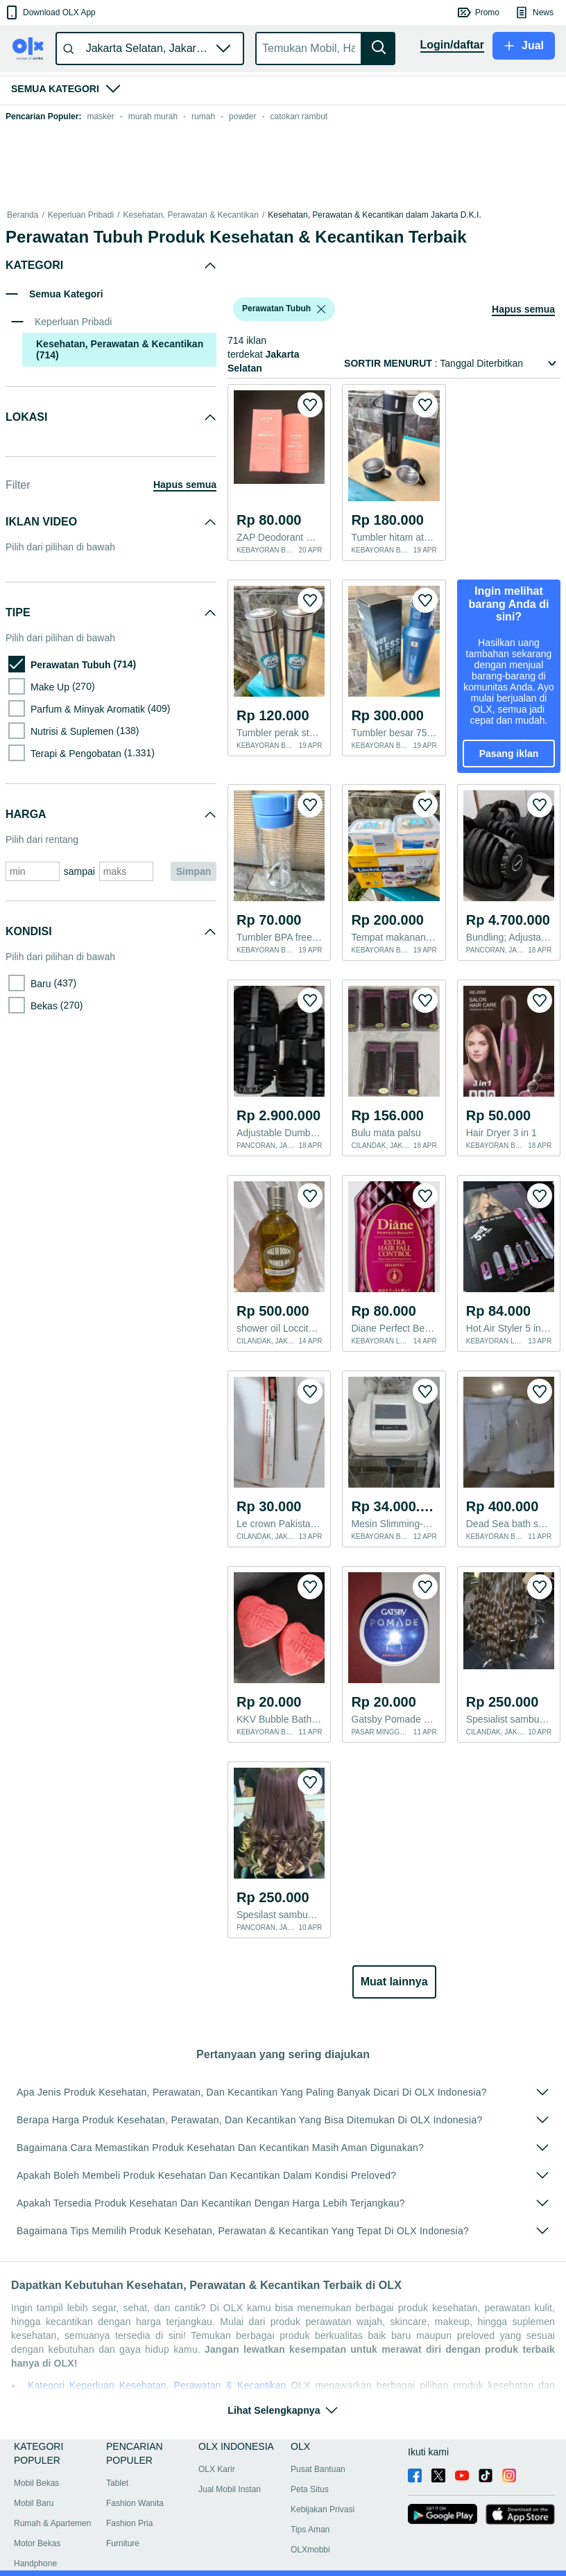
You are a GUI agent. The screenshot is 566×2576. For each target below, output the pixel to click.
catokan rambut (298, 116)
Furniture (122, 2543)
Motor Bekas (37, 2543)
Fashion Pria (129, 2523)
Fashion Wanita (135, 2503)
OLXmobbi (310, 2550)
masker (100, 116)
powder (242, 116)
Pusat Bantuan (318, 2469)
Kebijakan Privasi (322, 2509)
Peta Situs (310, 2489)
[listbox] (321, 309)
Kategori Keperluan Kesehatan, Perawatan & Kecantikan (159, 2385)
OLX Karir (216, 2469)
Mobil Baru (33, 2503)
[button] (49, 12)
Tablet (117, 2483)
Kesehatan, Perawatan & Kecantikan (190, 215)
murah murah (153, 116)
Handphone (35, 2563)
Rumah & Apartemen (52, 2523)
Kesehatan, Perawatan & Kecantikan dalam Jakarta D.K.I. (374, 215)
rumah (203, 116)
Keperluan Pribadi (81, 215)
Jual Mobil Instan (229, 2489)
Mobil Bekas (36, 2483)
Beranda (22, 215)
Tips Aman (310, 2529)
